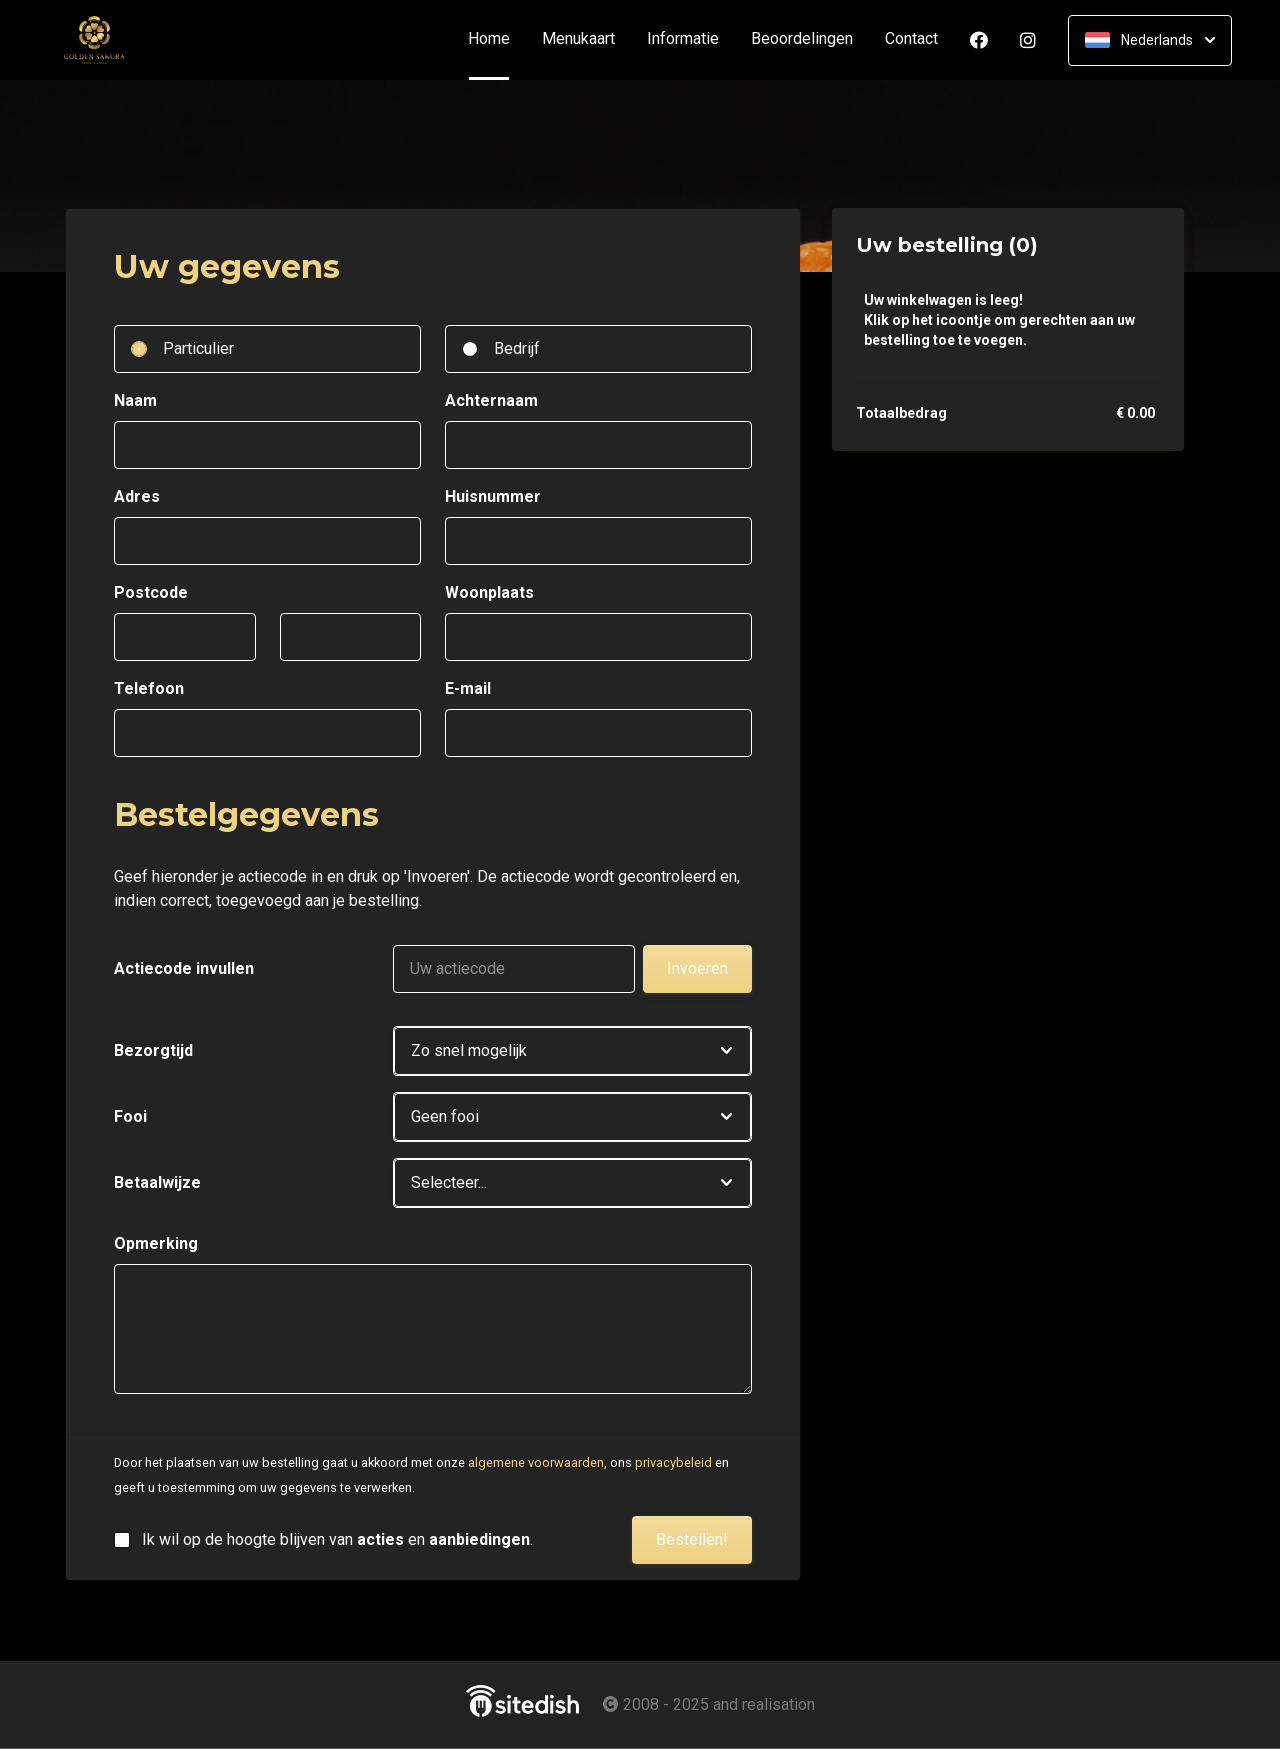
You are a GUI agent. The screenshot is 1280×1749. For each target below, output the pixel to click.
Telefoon (149, 688)
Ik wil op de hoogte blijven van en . (337, 1539)
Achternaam (491, 400)
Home (497, 39)
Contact (911, 39)
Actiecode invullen (184, 968)
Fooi (130, 1116)
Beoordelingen (802, 39)
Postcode (151, 592)
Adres (137, 496)
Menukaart (578, 39)
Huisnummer (493, 496)
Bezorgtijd (153, 1050)
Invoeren (697, 968)
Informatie (683, 39)
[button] (572, 1051)
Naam (135, 400)
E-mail (468, 688)
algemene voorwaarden (536, 1462)
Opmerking (156, 1243)
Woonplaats (489, 592)
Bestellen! (692, 1539)
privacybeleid (673, 1462)
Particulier (198, 348)
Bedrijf (517, 348)
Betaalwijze (157, 1182)
